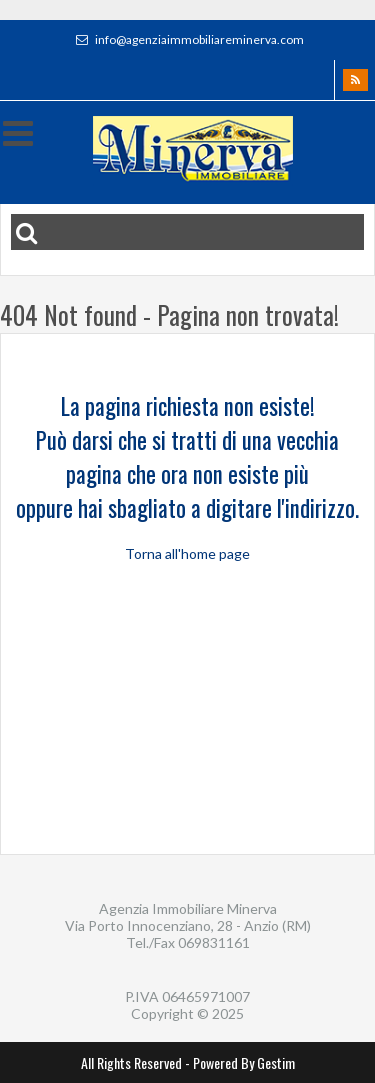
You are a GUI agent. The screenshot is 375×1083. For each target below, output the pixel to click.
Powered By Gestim (244, 1062)
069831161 (214, 942)
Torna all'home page (187, 553)
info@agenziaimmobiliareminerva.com (187, 39)
